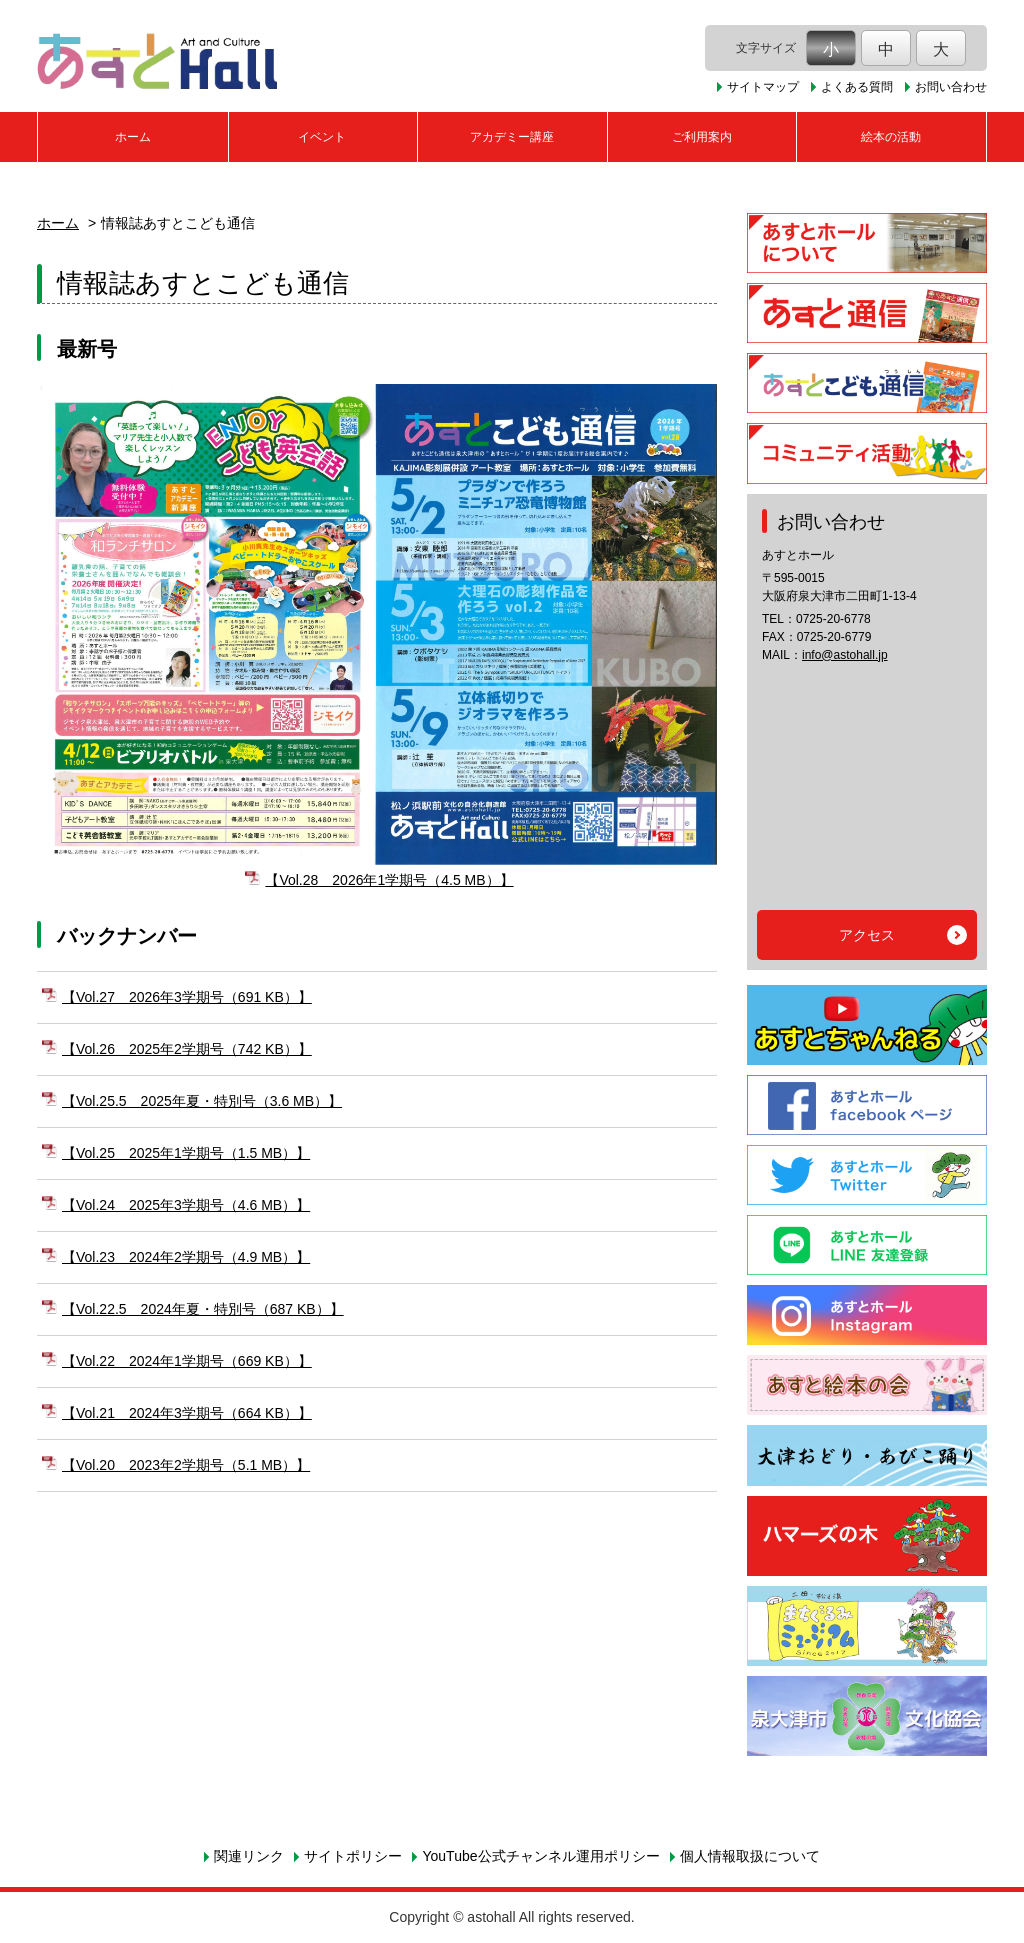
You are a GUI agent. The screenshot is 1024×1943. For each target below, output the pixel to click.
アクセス (867, 935)
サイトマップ (763, 87)
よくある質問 (857, 87)
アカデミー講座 (512, 137)
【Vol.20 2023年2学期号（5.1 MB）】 (186, 1465)
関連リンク (249, 1856)
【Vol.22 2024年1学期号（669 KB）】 (187, 1361)
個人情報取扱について (750, 1856)
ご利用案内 (702, 137)
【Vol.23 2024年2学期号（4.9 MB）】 (186, 1257)
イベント (322, 137)
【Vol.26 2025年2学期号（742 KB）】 (187, 1049)
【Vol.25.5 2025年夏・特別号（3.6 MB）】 (202, 1101)
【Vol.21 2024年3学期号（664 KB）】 (187, 1413)
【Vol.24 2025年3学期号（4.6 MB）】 (186, 1205)
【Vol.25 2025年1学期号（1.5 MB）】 (186, 1153)
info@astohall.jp (845, 655)
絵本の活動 (891, 137)
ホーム (133, 137)
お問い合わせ (951, 87)
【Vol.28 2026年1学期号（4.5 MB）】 (389, 880)
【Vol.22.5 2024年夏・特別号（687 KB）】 (203, 1309)
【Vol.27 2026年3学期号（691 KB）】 (187, 997)
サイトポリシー (353, 1856)
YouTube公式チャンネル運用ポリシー (540, 1856)
